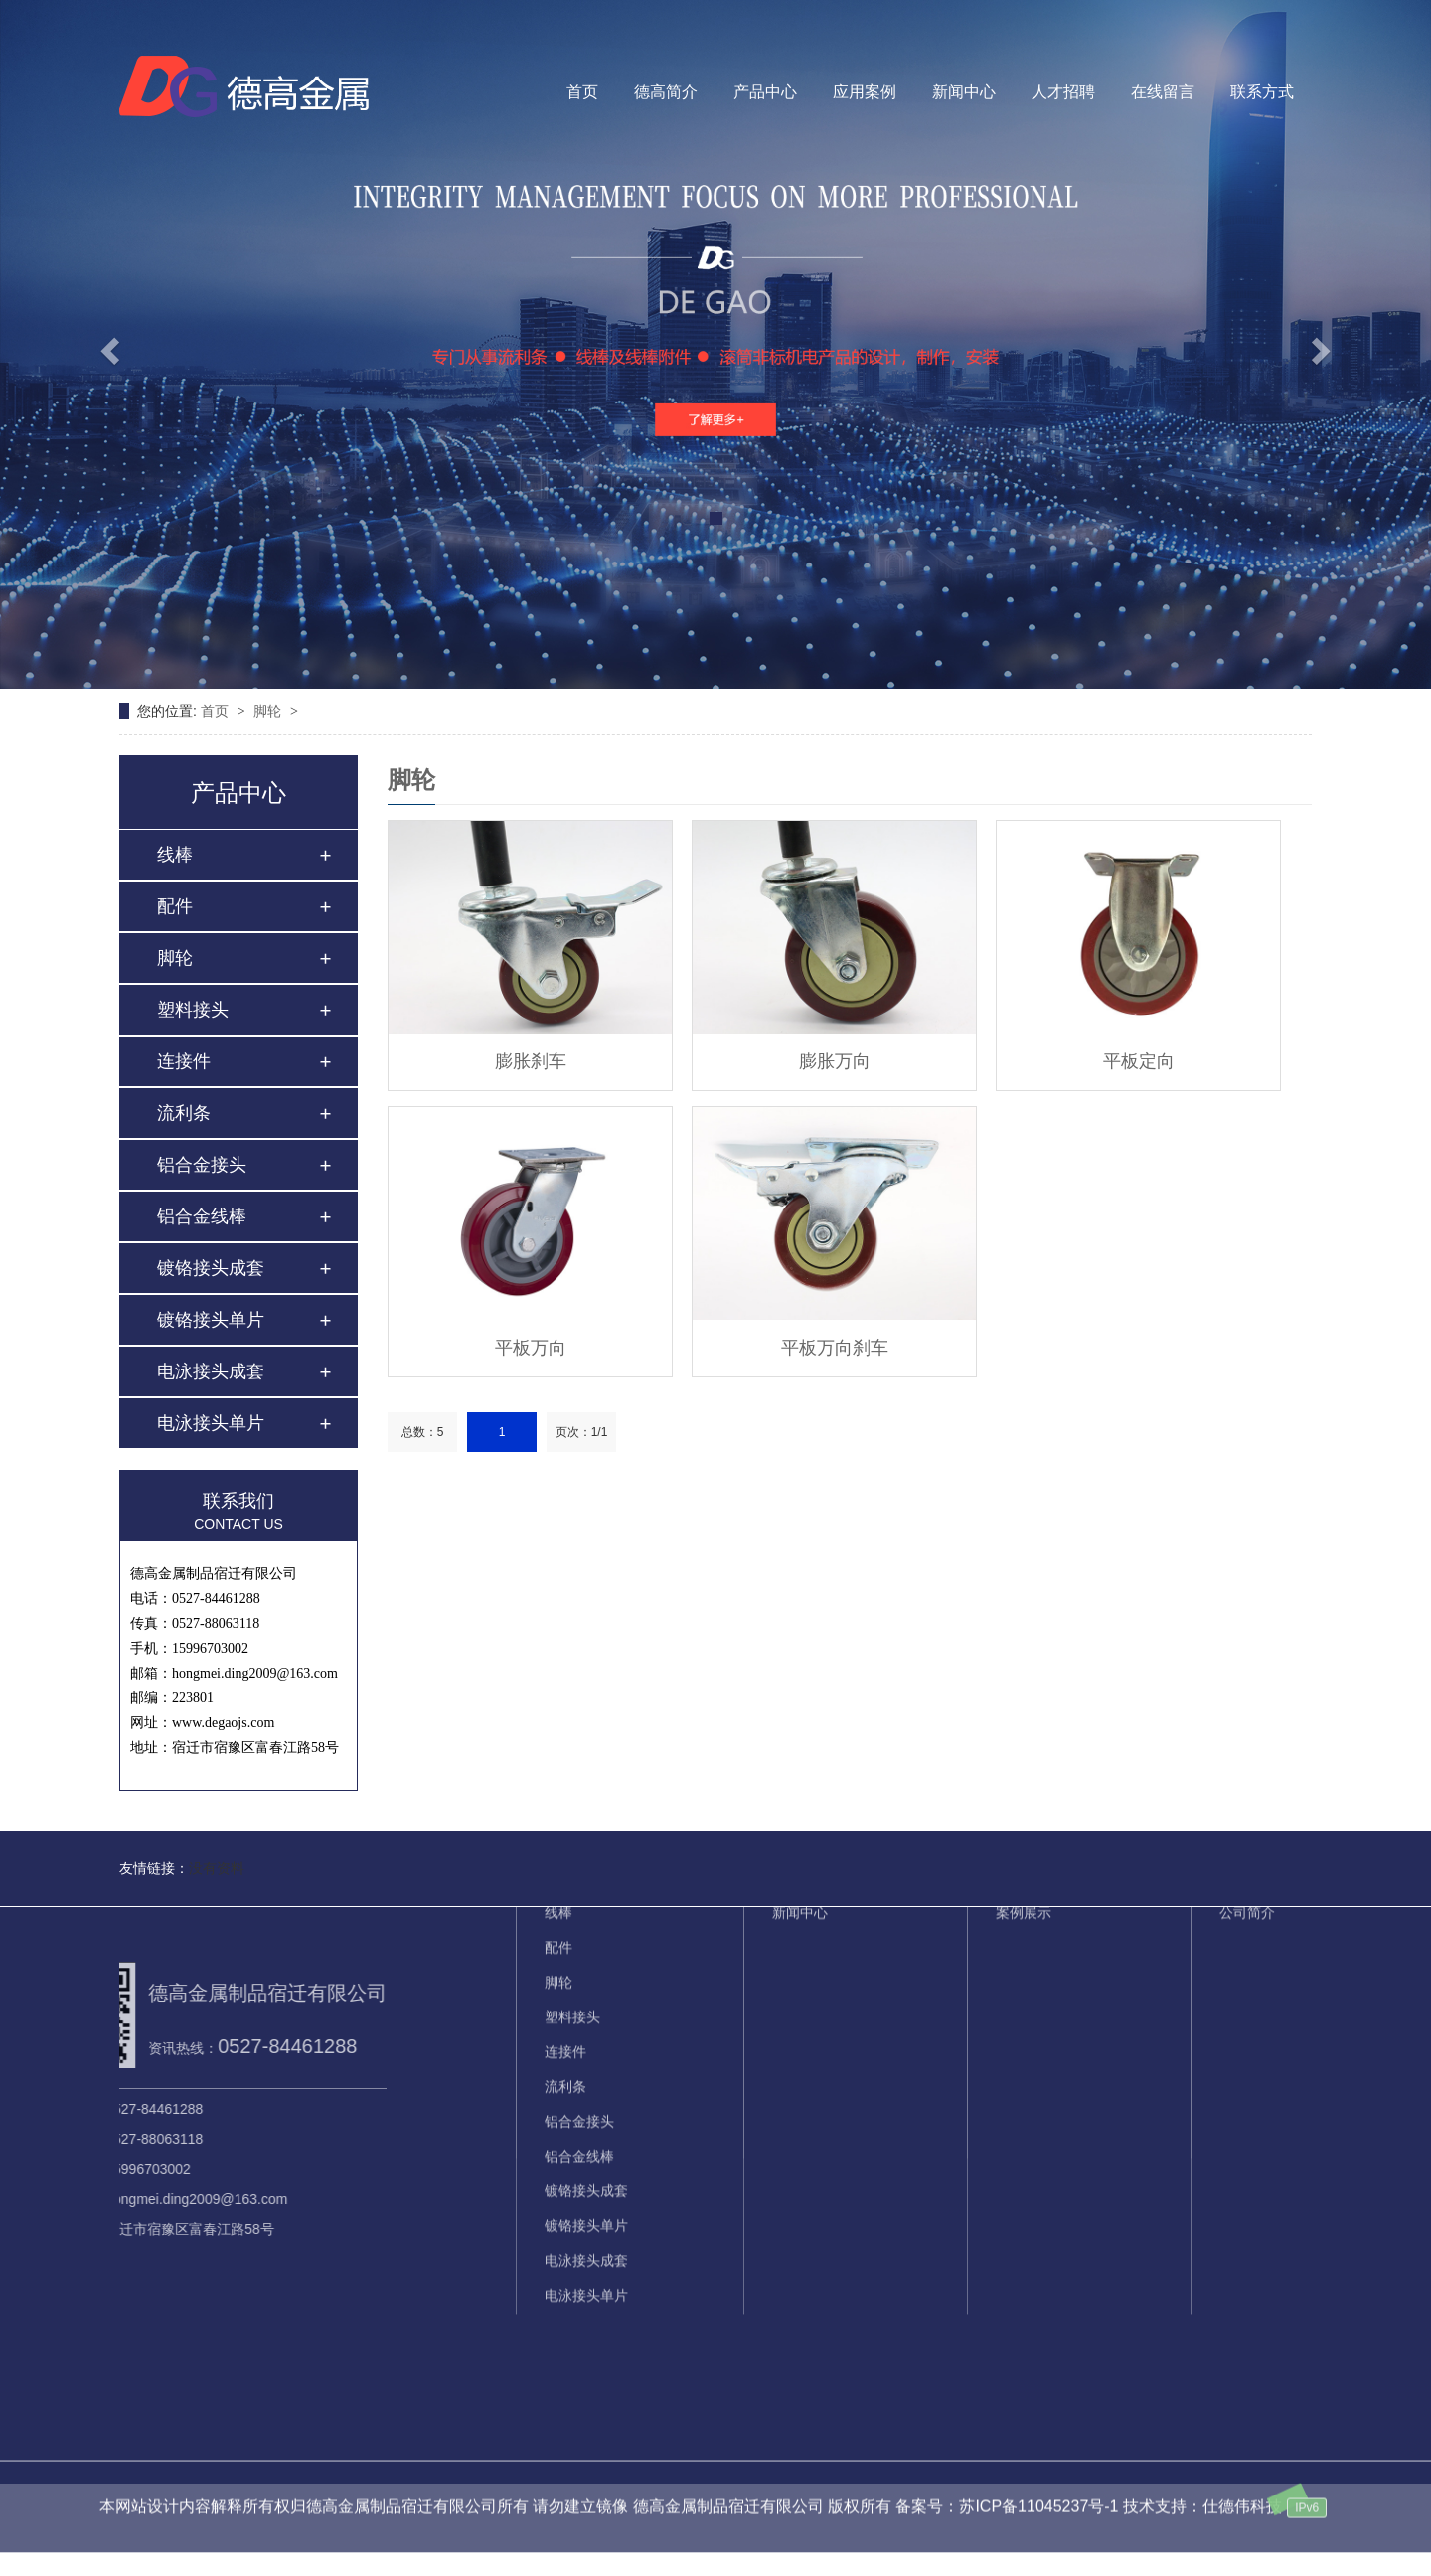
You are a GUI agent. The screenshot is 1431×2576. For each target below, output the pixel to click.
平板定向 (1139, 1061)
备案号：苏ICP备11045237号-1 (1006, 2482)
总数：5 (422, 1432)
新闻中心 (964, 91)
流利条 (184, 1113)
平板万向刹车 (834, 1348)
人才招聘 (1063, 91)
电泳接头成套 (210, 1371)
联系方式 (1262, 91)
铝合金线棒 (201, 1216)
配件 (175, 906)
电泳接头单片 (210, 1423)
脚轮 (269, 711)
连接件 (184, 1061)
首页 (582, 91)
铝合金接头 (201, 1165)
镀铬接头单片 (210, 1320)
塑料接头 (193, 1010)
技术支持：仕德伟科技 (1202, 2482)
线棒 (175, 855)
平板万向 (530, 1348)
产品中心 (765, 91)
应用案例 (864, 91)
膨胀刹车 (530, 1061)
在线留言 (1162, 91)
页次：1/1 (582, 1432)
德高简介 (666, 91)
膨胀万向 (835, 1061)
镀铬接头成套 (210, 1268)
